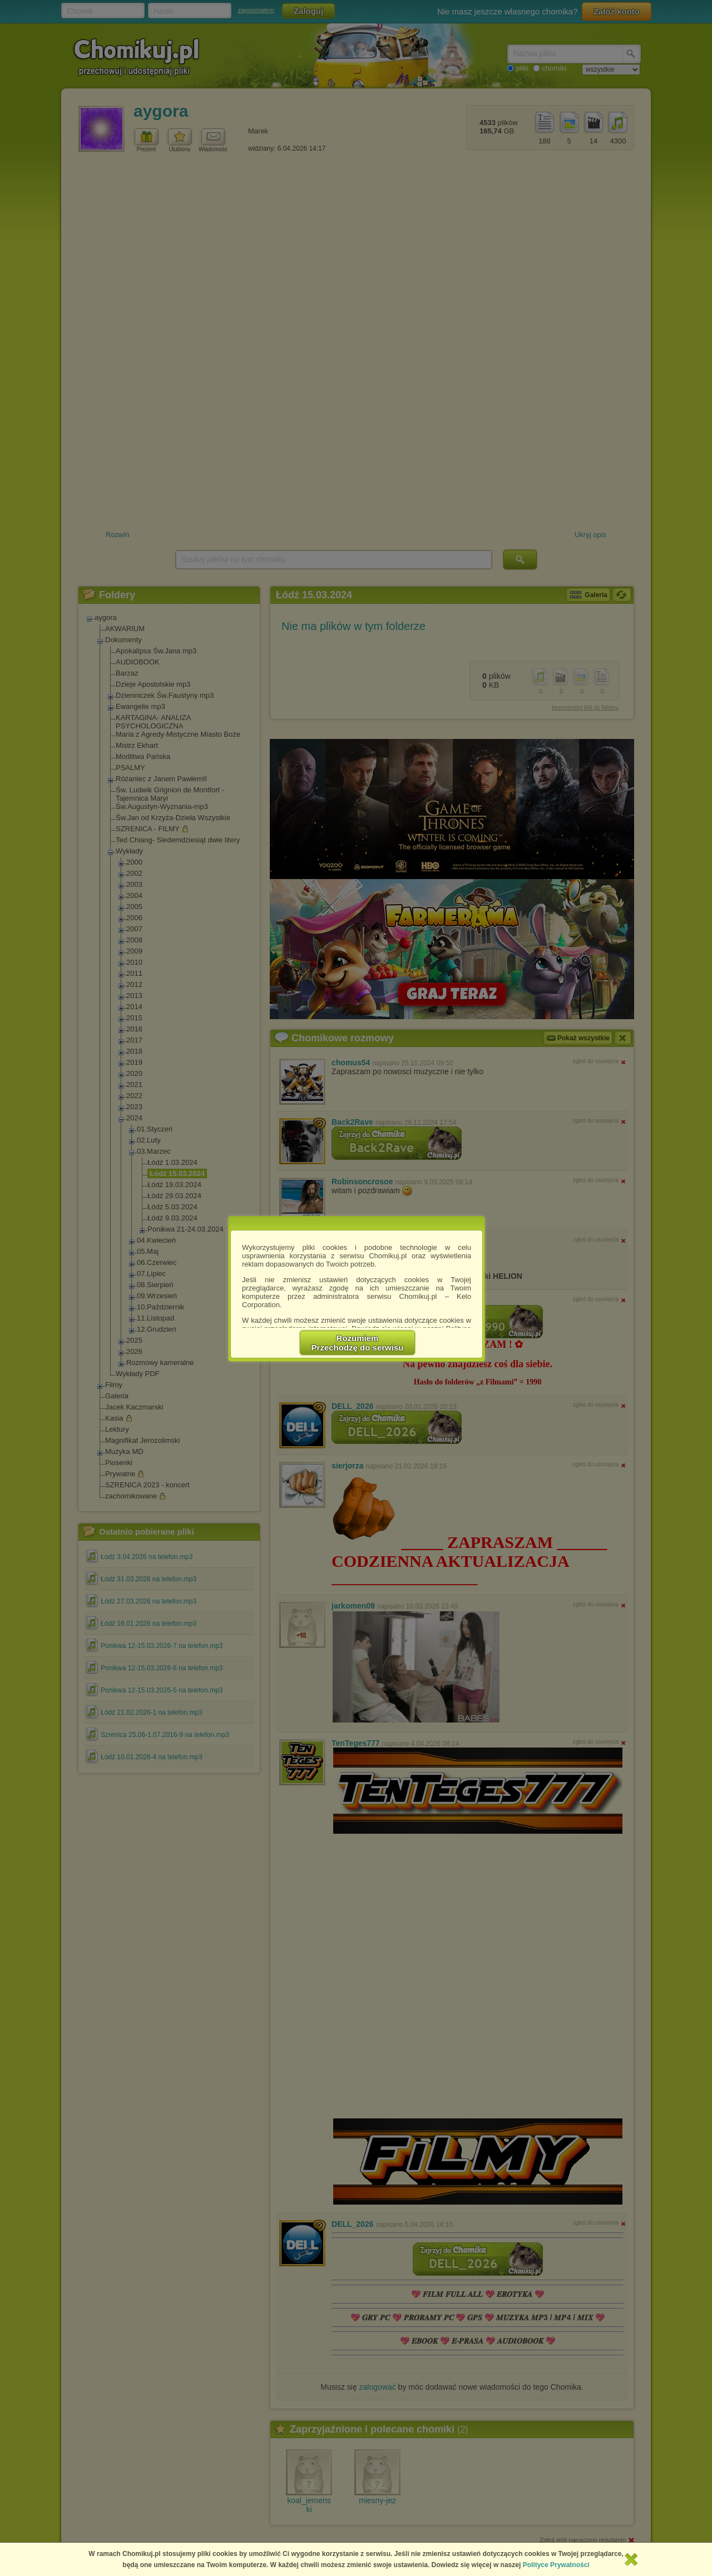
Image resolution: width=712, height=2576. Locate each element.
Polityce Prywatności (556, 2565)
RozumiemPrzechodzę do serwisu (358, 1342)
